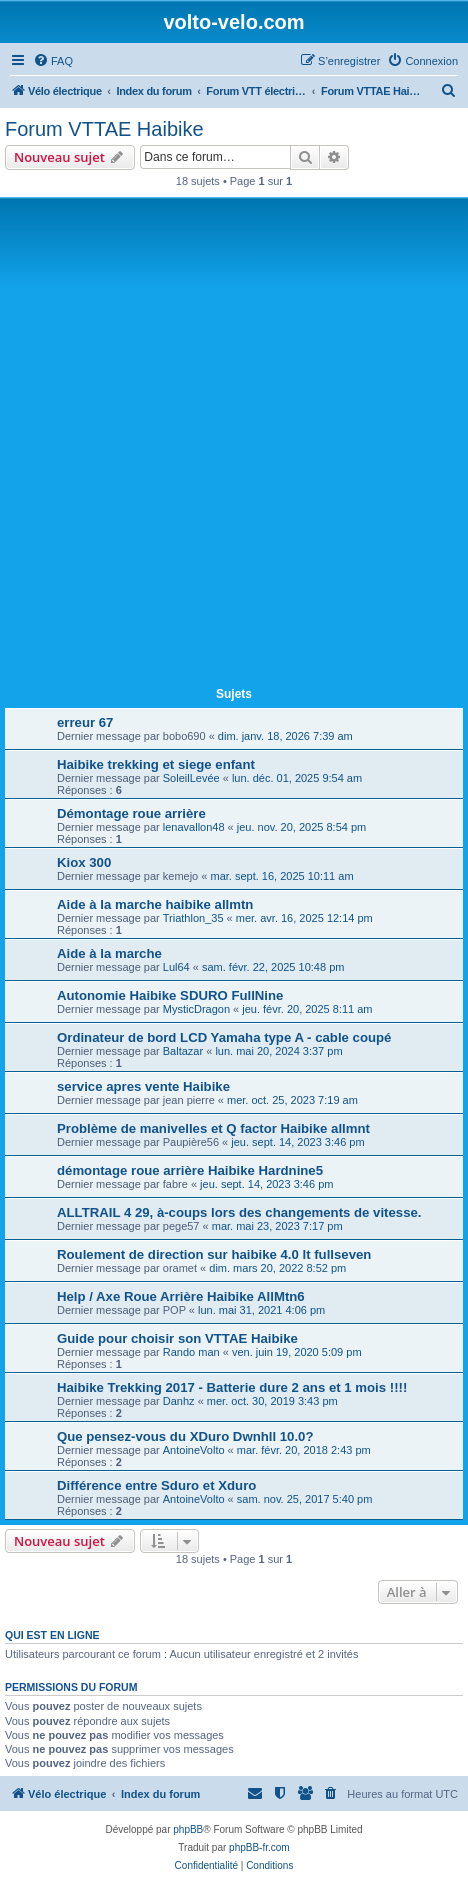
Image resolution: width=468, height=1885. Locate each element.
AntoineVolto (194, 1450)
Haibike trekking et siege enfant (156, 764)
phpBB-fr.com (259, 1847)
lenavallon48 (194, 827)
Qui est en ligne (52, 1635)
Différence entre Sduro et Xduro (156, 1485)
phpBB (188, 1829)
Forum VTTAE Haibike (104, 129)
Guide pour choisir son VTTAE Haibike (177, 1338)
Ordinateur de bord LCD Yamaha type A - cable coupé (224, 1037)
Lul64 (176, 967)
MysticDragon (196, 1009)
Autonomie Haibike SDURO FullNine (170, 995)
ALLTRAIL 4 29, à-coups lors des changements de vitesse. (239, 1212)
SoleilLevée (191, 778)
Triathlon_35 (193, 918)
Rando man (191, 1352)
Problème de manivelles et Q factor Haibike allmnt (213, 1128)
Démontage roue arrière (131, 813)
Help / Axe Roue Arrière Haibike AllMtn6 (181, 1296)
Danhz (179, 1401)
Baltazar (183, 1051)
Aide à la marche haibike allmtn (155, 904)
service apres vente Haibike (143, 1086)
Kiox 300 (84, 862)
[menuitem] (53, 61)
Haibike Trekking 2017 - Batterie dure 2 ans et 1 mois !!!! (232, 1387)
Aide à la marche (109, 953)
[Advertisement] (234, 446)
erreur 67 (85, 722)
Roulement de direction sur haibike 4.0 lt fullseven (214, 1254)
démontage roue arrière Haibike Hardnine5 (190, 1170)
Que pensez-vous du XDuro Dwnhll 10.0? (185, 1436)
